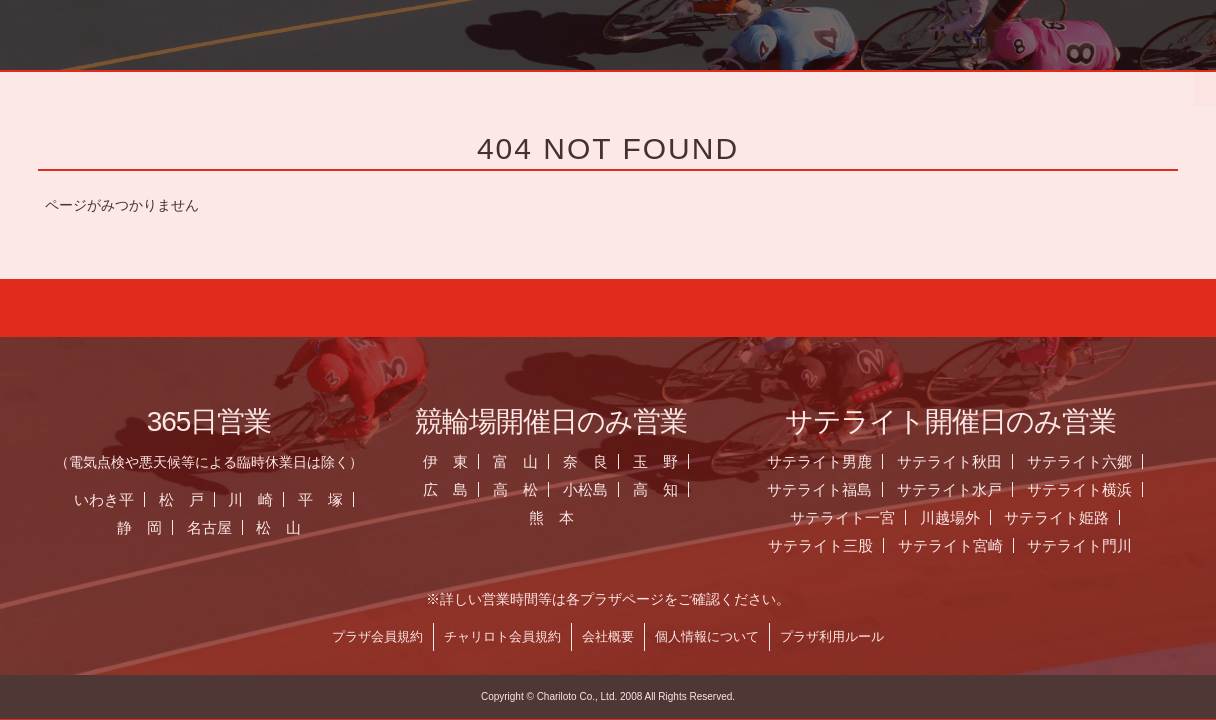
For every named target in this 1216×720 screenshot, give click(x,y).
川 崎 (263, 499)
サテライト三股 (832, 545)
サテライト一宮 (854, 517)
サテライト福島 (832, 489)
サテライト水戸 (962, 489)
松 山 (291, 527)
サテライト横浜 (1091, 489)
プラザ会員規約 (390, 636)
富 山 (528, 461)
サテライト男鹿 (832, 461)
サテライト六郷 (1091, 461)
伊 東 (458, 461)
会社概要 (621, 636)
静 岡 (151, 527)
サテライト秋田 (962, 461)
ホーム (187, 85)
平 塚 (333, 499)
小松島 (598, 489)
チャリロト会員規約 (515, 636)
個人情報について (720, 636)
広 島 (458, 489)
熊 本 (563, 517)
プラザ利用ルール (845, 636)
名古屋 (221, 527)
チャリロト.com (1008, 85)
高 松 (528, 489)
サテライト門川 (1092, 545)
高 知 (667, 489)
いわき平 (116, 499)
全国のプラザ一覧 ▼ (734, 85)
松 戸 (193, 499)
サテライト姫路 (1069, 517)
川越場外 (962, 517)
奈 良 (598, 461)
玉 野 (667, 461)
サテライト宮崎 (962, 545)
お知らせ (460, 85)
